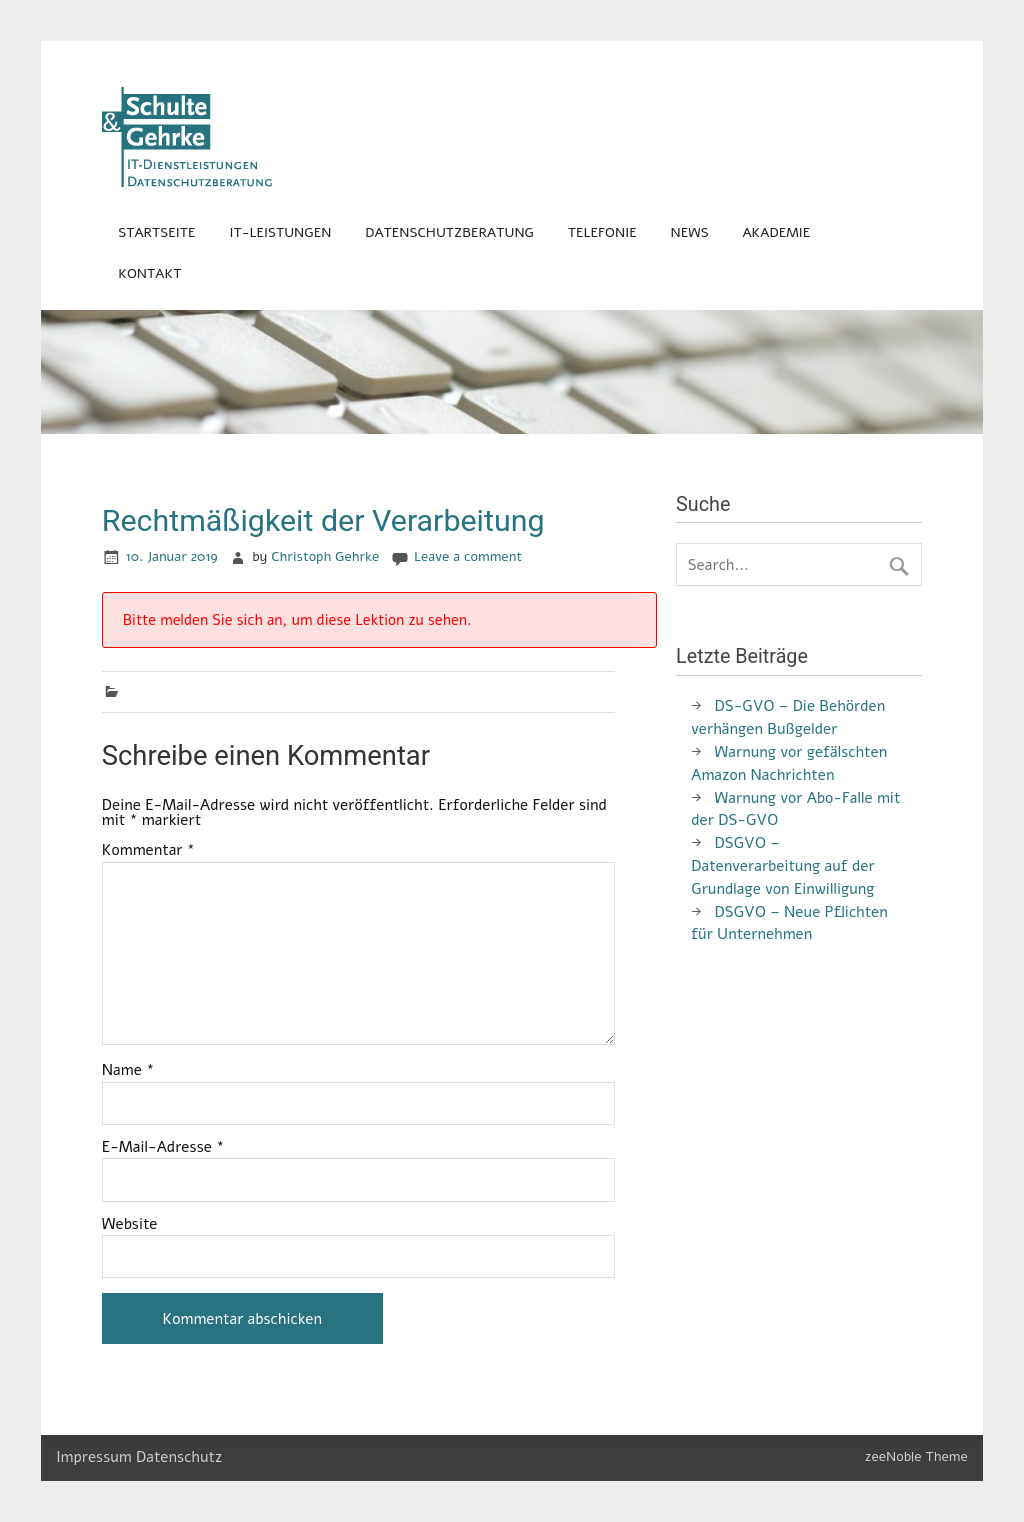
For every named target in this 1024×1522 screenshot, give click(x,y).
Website (130, 1224)
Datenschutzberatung (449, 232)
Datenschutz (179, 1457)
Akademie (776, 232)
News (690, 232)
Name (128, 1070)
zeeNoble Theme (916, 1456)
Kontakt (149, 273)
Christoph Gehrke (325, 556)
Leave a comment (468, 556)
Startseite (156, 232)
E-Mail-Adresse (163, 1147)
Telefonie (602, 232)
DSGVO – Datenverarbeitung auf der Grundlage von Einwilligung (782, 866)
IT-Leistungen (280, 232)
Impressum (94, 1457)
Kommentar (148, 850)
